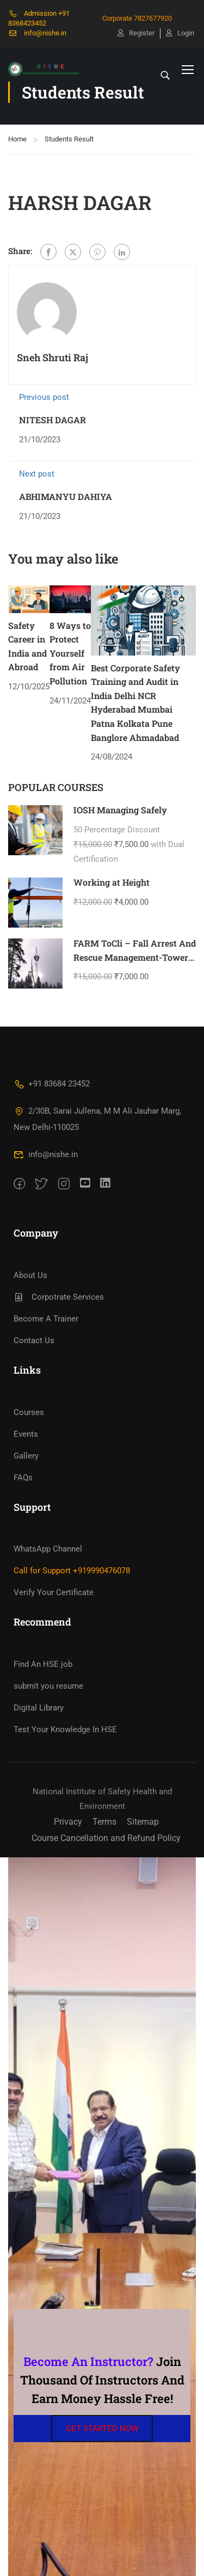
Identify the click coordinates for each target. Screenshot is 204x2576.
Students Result (69, 139)
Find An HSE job (43, 1664)
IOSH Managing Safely (120, 810)
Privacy (68, 1822)
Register (136, 33)
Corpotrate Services (59, 1297)
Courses (29, 1412)
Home (17, 139)
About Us (30, 1275)
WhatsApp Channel (48, 1549)
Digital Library (39, 1708)
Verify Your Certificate (54, 1592)
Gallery (26, 1456)
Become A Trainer (46, 1319)
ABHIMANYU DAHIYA (65, 496)
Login (180, 33)
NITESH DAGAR (52, 419)
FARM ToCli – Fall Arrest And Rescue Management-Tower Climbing (134, 957)
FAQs (23, 1477)
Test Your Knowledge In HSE (65, 1729)
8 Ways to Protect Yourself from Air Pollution (70, 653)
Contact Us (34, 1340)
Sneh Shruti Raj (52, 357)
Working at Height (111, 882)
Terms (104, 1822)
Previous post (44, 397)
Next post (36, 474)
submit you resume (48, 1686)
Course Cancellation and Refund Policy (106, 1838)
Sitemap (143, 1822)
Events (26, 1434)
